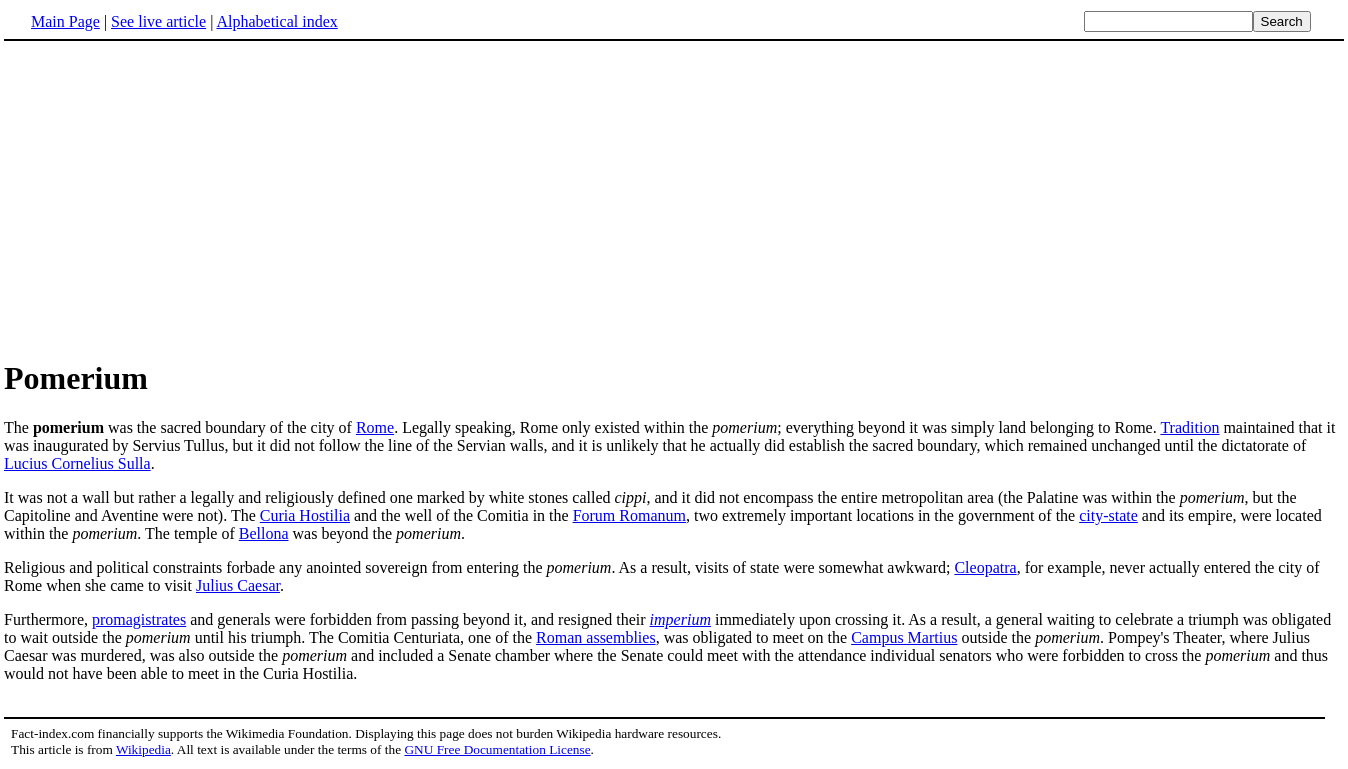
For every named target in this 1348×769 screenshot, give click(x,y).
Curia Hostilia (305, 515)
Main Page (65, 21)
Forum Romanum (629, 515)
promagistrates (139, 619)
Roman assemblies (596, 637)
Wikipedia (143, 749)
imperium (680, 619)
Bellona (264, 533)
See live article (158, 21)
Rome (375, 427)
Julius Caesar (238, 585)
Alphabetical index (276, 21)
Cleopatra (985, 567)
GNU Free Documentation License (497, 749)
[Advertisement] (674, 199)
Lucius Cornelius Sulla (77, 463)
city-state (1108, 515)
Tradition (1189, 427)
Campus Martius (904, 637)
